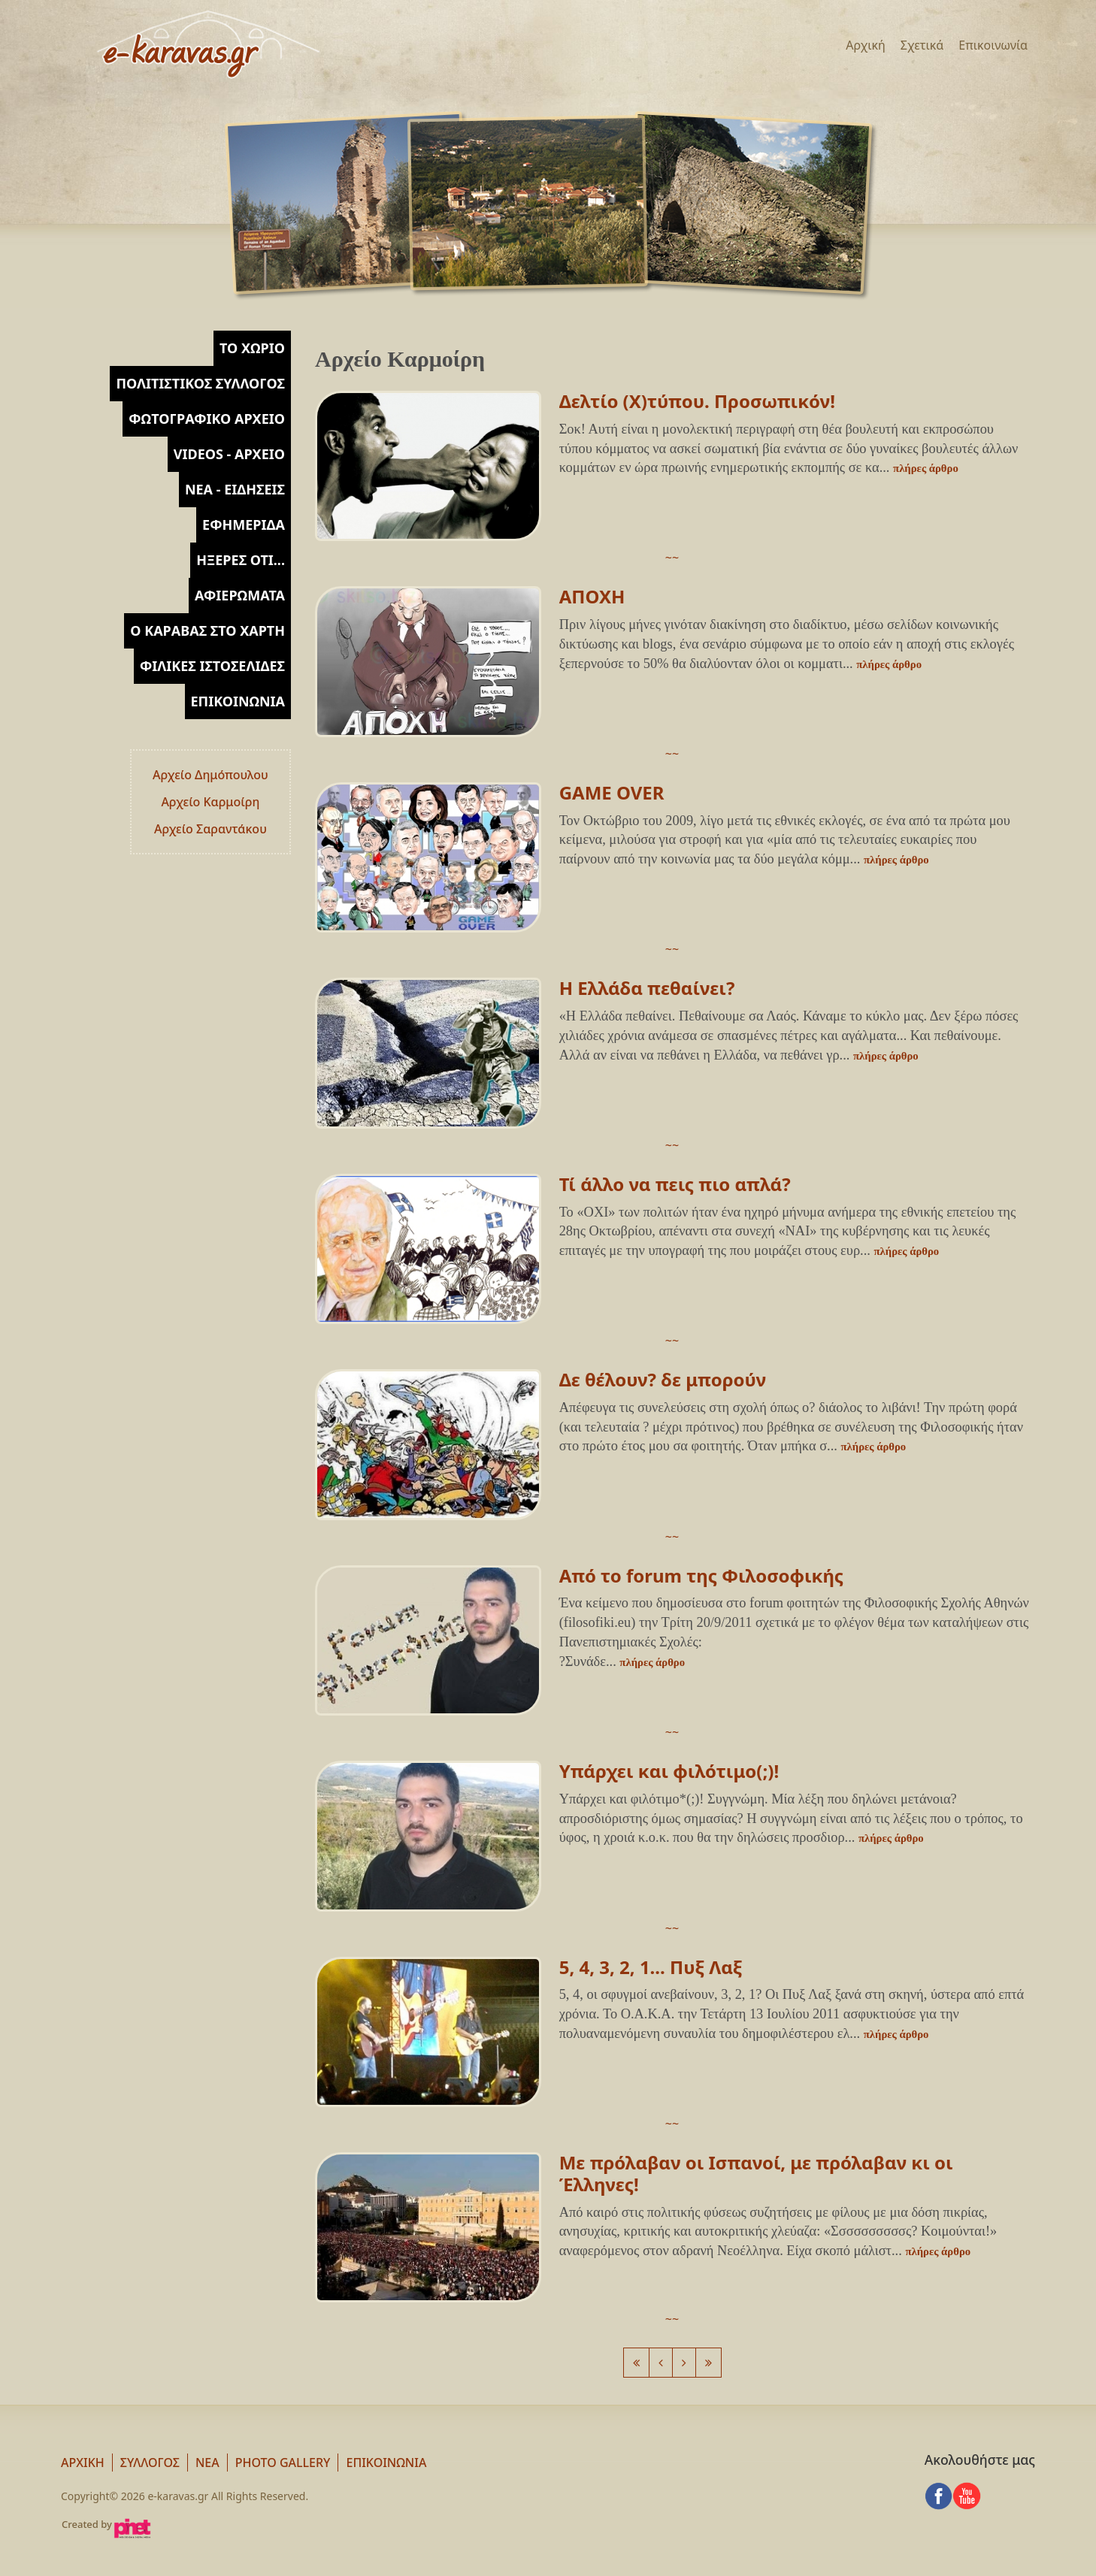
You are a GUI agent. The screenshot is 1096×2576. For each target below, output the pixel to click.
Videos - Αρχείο (229, 454)
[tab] (252, 348)
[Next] (684, 2363)
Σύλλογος (150, 2462)
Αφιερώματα (240, 595)
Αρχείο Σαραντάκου (210, 829)
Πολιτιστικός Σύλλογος (200, 383)
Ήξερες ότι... (240, 560)
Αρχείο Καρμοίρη (210, 802)
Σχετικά (922, 45)
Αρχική (866, 45)
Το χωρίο (252, 348)
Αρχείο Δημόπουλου (210, 774)
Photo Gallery (283, 2462)
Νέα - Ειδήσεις (235, 489)
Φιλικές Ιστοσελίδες (212, 666)
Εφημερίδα (243, 525)
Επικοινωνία (993, 45)
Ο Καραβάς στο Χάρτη (207, 630)
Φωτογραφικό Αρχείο (207, 419)
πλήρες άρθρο (925, 468)
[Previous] (636, 2363)
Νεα (207, 2462)
